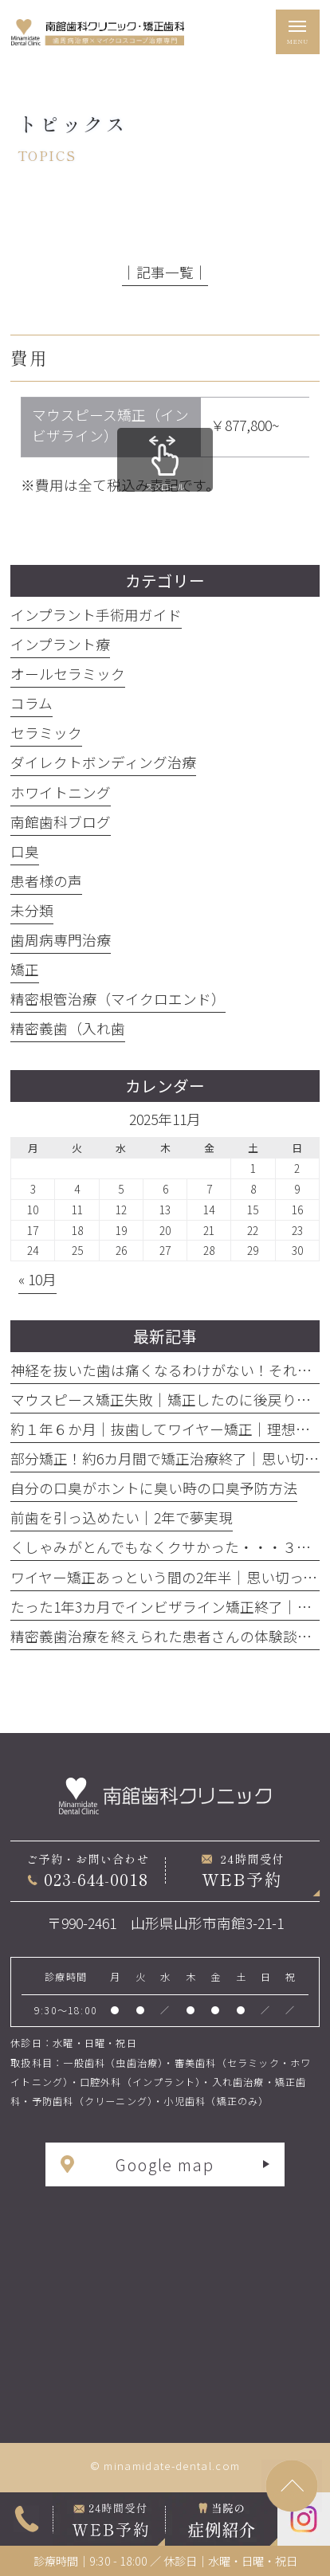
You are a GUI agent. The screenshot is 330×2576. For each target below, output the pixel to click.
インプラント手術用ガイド (96, 615)
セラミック (46, 733)
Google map (165, 2164)
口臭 (24, 851)
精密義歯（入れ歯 (67, 1028)
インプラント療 (60, 644)
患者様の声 (46, 881)
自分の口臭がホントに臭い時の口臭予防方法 (153, 1488)
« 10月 (37, 1279)
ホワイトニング (60, 792)
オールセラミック (67, 674)
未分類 (31, 910)
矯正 (24, 969)
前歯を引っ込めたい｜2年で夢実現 (121, 1517)
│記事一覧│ (165, 272)
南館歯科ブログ (60, 822)
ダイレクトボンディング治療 (103, 762)
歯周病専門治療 (60, 940)
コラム (31, 703)
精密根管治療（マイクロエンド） (118, 999)
